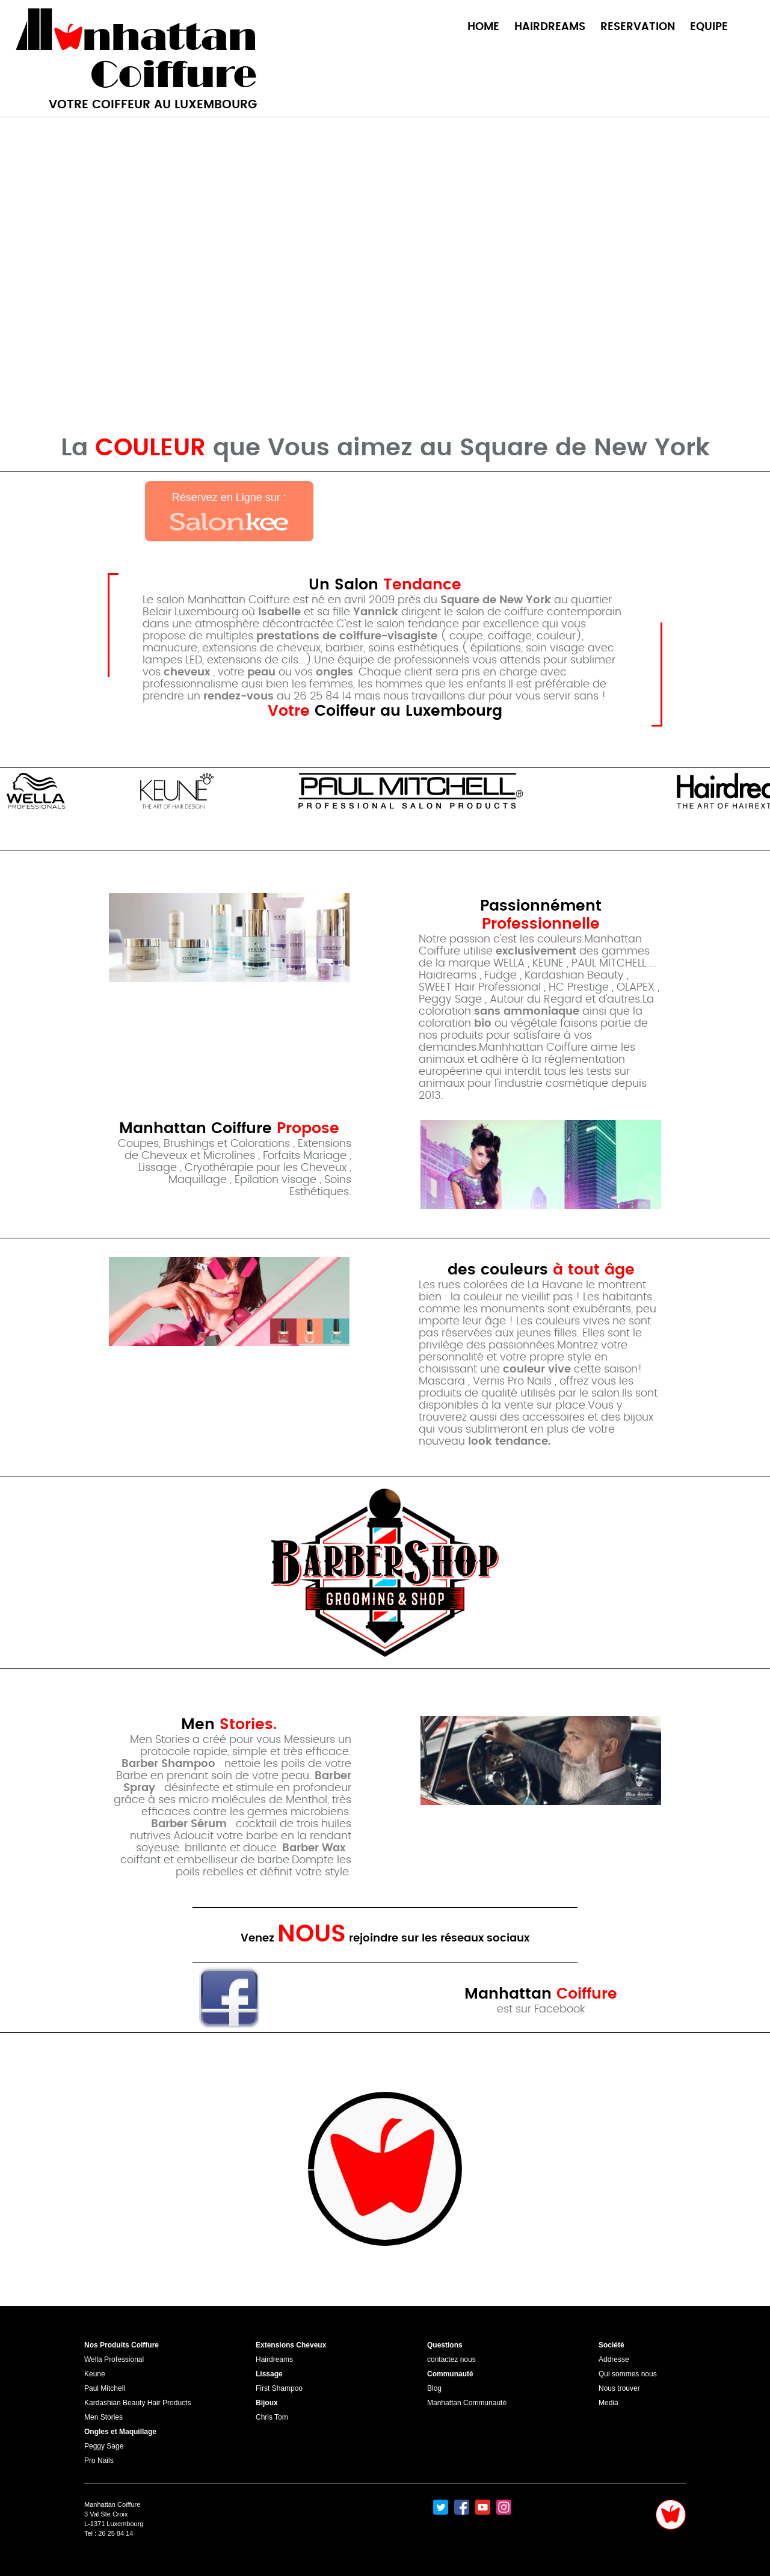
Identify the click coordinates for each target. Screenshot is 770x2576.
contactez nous (451, 2359)
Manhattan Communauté (467, 2403)
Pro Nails (99, 2460)
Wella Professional (114, 2359)
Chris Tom (272, 2417)
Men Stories (103, 2417)
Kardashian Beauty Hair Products (137, 2403)
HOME (483, 27)
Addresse (614, 2359)
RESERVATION (637, 27)
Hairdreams (274, 2359)
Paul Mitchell (104, 2388)
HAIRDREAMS (549, 27)
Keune (94, 2374)
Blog (434, 2388)
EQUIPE (709, 27)
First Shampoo (279, 2388)
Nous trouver (619, 2388)
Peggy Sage (103, 2446)
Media (608, 2403)
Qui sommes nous (628, 2374)
